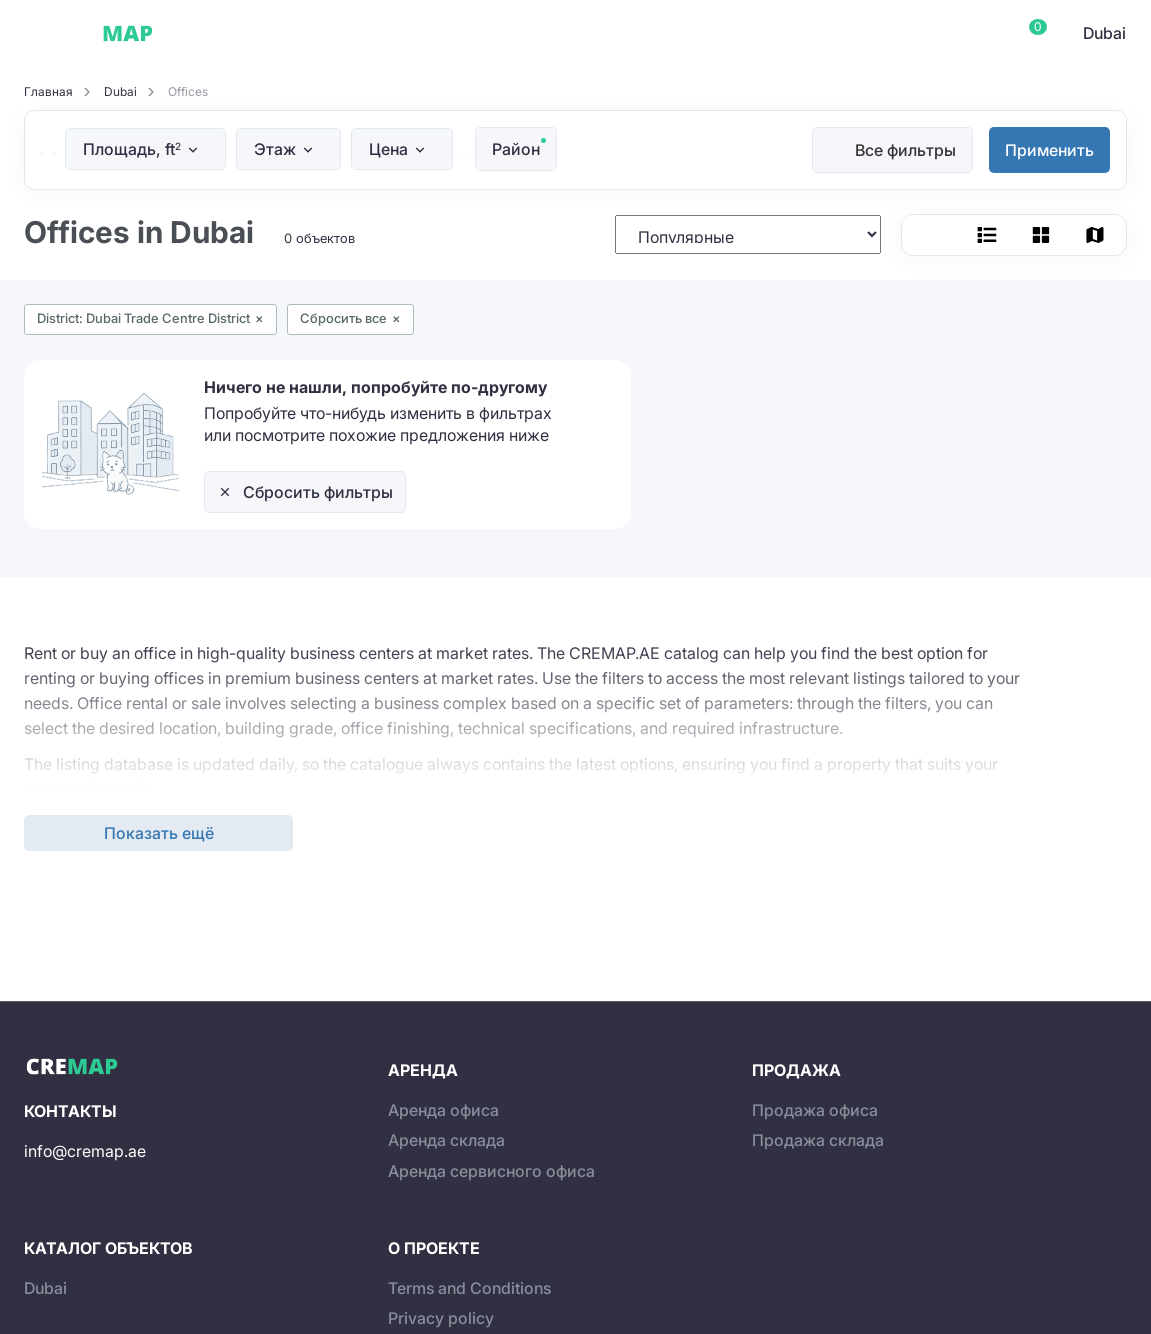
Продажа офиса (815, 1110)
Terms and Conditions (469, 1288)
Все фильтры (905, 150)
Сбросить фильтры (318, 492)
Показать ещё (159, 833)
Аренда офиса (443, 1110)
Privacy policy (441, 1318)
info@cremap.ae (85, 1151)
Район (516, 149)
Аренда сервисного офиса (491, 1171)
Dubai (208, 33)
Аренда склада (446, 1140)
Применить (1049, 150)
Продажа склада (818, 1140)
